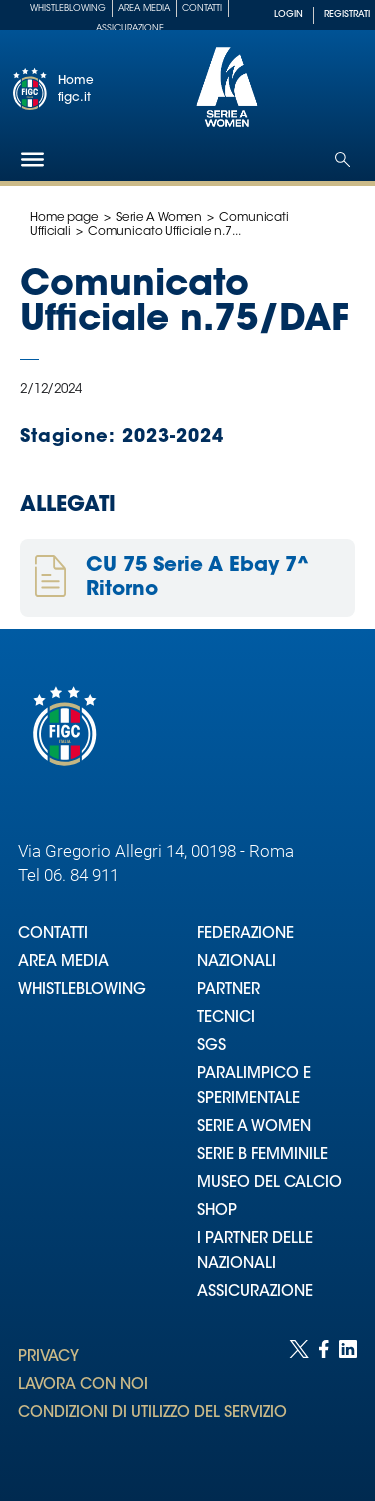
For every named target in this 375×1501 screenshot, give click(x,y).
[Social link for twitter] (299, 1400)
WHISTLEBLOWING (82, 990)
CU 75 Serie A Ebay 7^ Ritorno (197, 578)
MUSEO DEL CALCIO (269, 1183)
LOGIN (288, 14)
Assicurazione (130, 28)
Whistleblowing (68, 8)
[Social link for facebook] (324, 1400)
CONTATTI (53, 934)
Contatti (202, 8)
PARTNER (228, 990)
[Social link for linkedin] (348, 1400)
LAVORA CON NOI (83, 1385)
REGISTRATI (347, 14)
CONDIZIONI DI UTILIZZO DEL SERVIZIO (152, 1413)
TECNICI (226, 1018)
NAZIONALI (236, 962)
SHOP (217, 1211)
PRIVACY (48, 1357)
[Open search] (342, 159)
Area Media (144, 8)
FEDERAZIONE (245, 934)
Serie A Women (159, 218)
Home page (64, 218)
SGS (211, 1046)
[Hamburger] (32, 159)
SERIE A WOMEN (254, 1127)
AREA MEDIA (63, 962)
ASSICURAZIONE (255, 1292)
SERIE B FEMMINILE (262, 1155)
